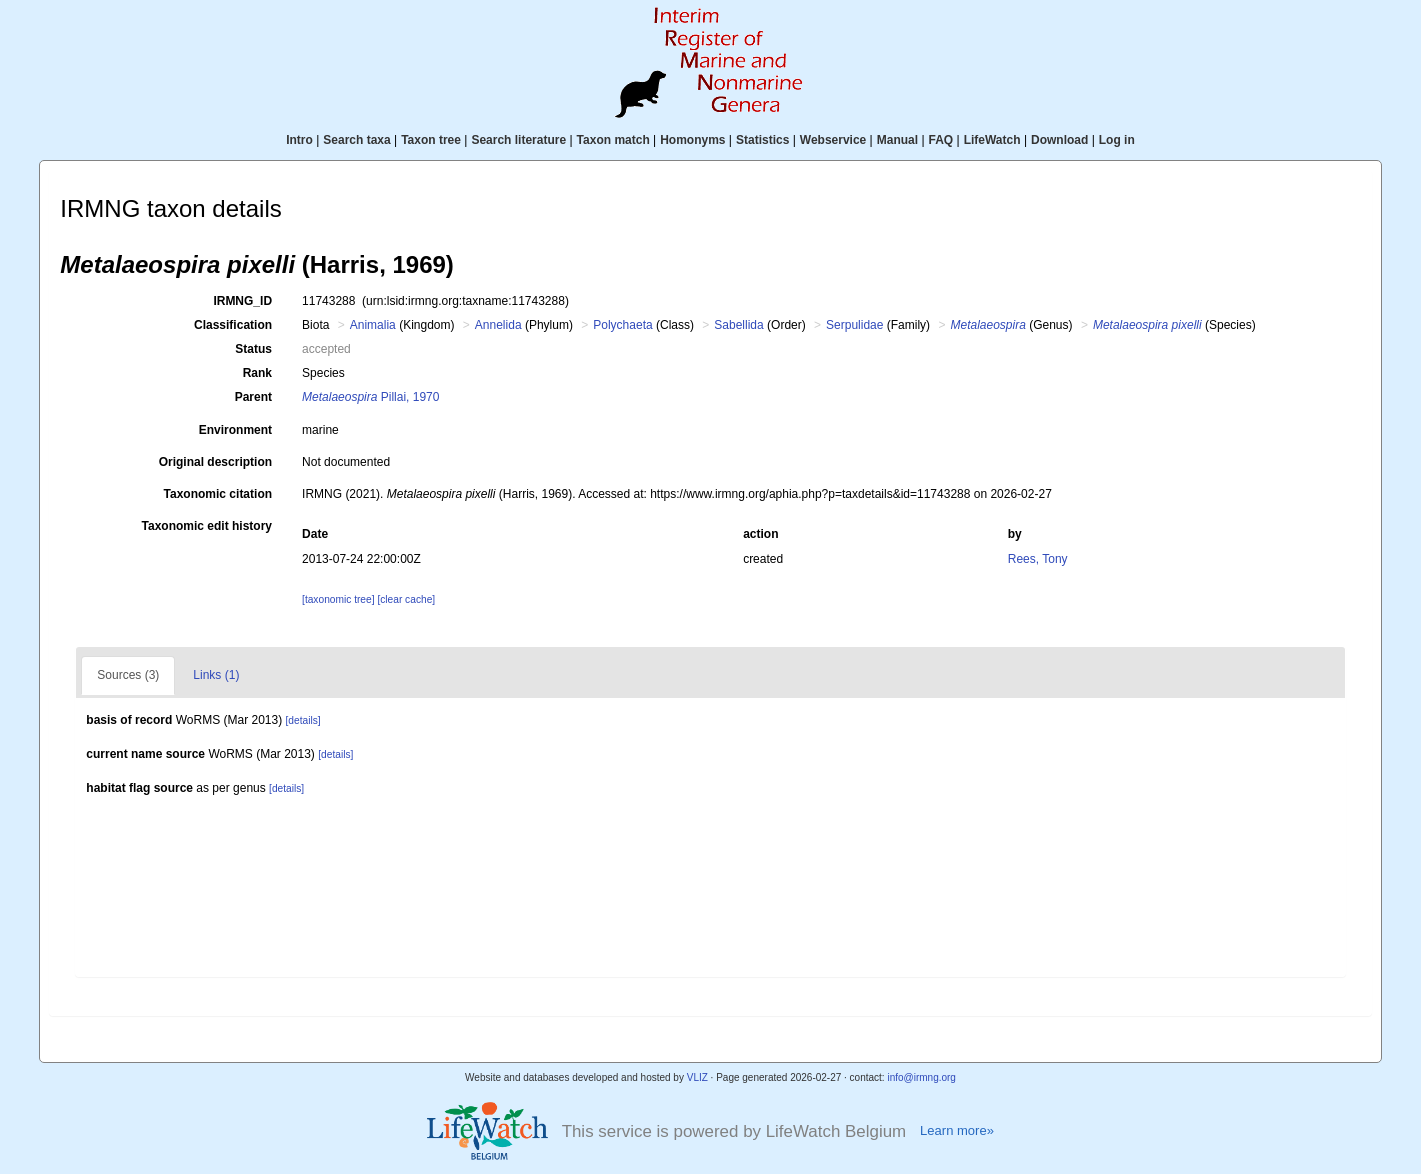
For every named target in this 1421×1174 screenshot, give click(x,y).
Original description (215, 462)
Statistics (762, 140)
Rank (257, 373)
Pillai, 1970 (370, 397)
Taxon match (613, 140)
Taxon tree (431, 140)
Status (253, 349)
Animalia (373, 325)
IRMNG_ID (242, 301)
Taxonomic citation (218, 494)
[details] (303, 720)
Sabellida (738, 325)
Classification (233, 325)
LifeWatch (992, 140)
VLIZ (697, 1077)
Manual (897, 140)
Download (1059, 140)
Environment (235, 430)
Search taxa (356, 140)
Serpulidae (854, 325)
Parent (253, 397)
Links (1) (216, 675)
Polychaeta (622, 325)
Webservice (833, 140)
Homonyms (692, 140)
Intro (299, 140)
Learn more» (957, 1130)
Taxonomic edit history (207, 526)
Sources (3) (128, 675)
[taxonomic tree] (338, 599)
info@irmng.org (921, 1077)
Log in (1117, 140)
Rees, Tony (1038, 559)
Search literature (518, 140)
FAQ (941, 140)
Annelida (498, 325)
